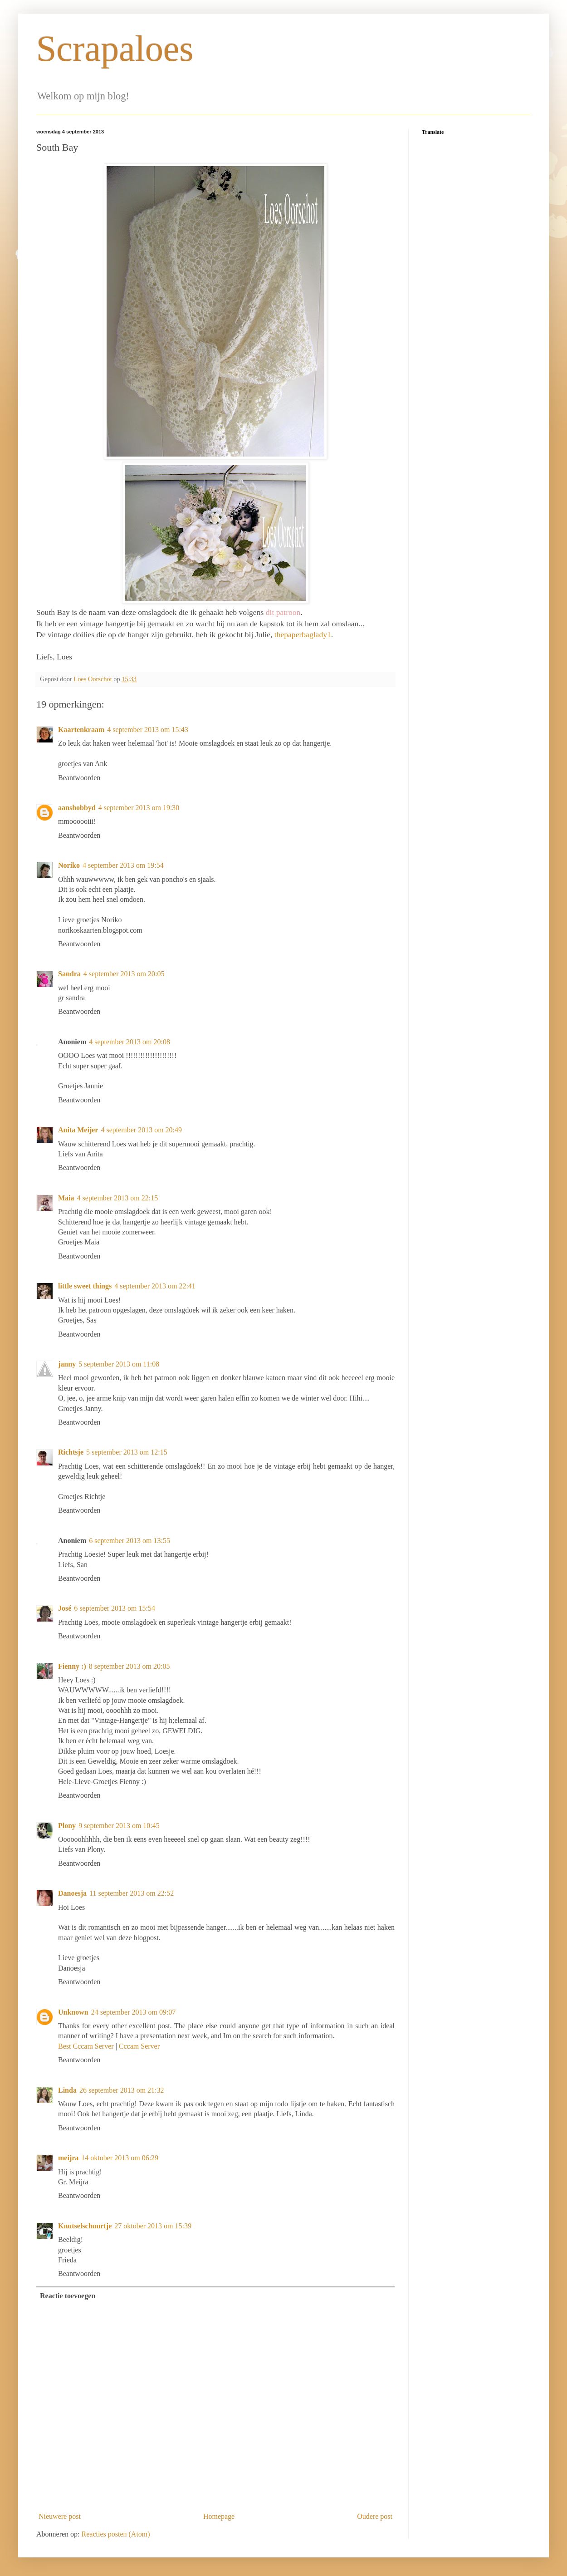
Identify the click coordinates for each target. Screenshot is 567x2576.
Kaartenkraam (81, 729)
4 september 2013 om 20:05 (124, 974)
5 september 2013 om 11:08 (118, 1364)
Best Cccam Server (86, 2046)
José (64, 1608)
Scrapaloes (115, 49)
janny (67, 1364)
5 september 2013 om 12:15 (126, 1452)
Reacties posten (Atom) (116, 2534)
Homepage (219, 2516)
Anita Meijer (78, 1130)
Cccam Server (139, 2046)
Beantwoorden (79, 778)
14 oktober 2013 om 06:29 (119, 2158)
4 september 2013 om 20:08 (129, 1042)
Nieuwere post (60, 2516)
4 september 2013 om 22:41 (155, 1286)
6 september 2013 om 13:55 (129, 1540)
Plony (67, 1825)
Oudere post (374, 2516)
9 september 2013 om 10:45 (119, 1825)
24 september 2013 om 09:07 (133, 2012)
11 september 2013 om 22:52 (131, 1893)
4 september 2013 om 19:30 (139, 807)
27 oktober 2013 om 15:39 (152, 2226)
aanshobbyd (77, 807)
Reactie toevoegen (67, 2296)
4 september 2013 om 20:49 (141, 1130)
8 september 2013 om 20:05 (129, 1666)
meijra (68, 2158)
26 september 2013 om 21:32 (121, 2090)
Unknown (73, 2012)
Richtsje (70, 1452)
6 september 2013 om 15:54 (114, 1608)
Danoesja (72, 1893)
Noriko (69, 865)
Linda (67, 2090)
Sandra (69, 974)
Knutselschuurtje (85, 2226)
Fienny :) (72, 1666)
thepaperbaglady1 (302, 634)
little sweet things (85, 1286)
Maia (66, 1198)
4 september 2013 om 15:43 (147, 729)
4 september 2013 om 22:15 (117, 1198)
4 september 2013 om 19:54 (123, 865)
